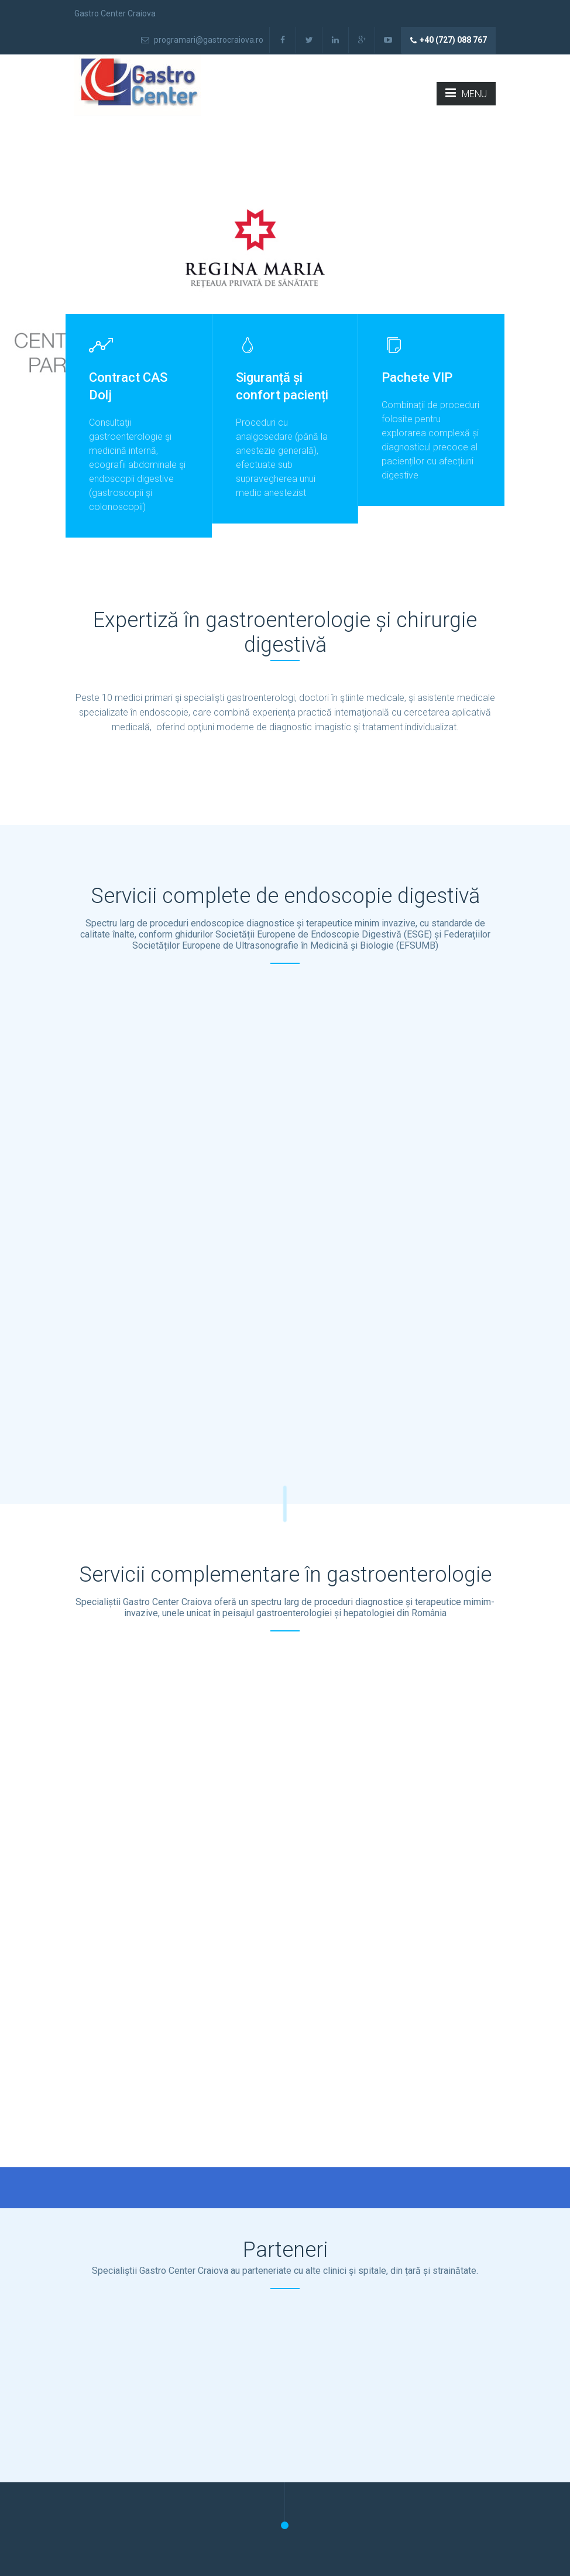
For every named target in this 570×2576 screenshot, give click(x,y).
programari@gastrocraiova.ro (202, 40)
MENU (466, 93)
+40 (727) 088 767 (448, 40)
